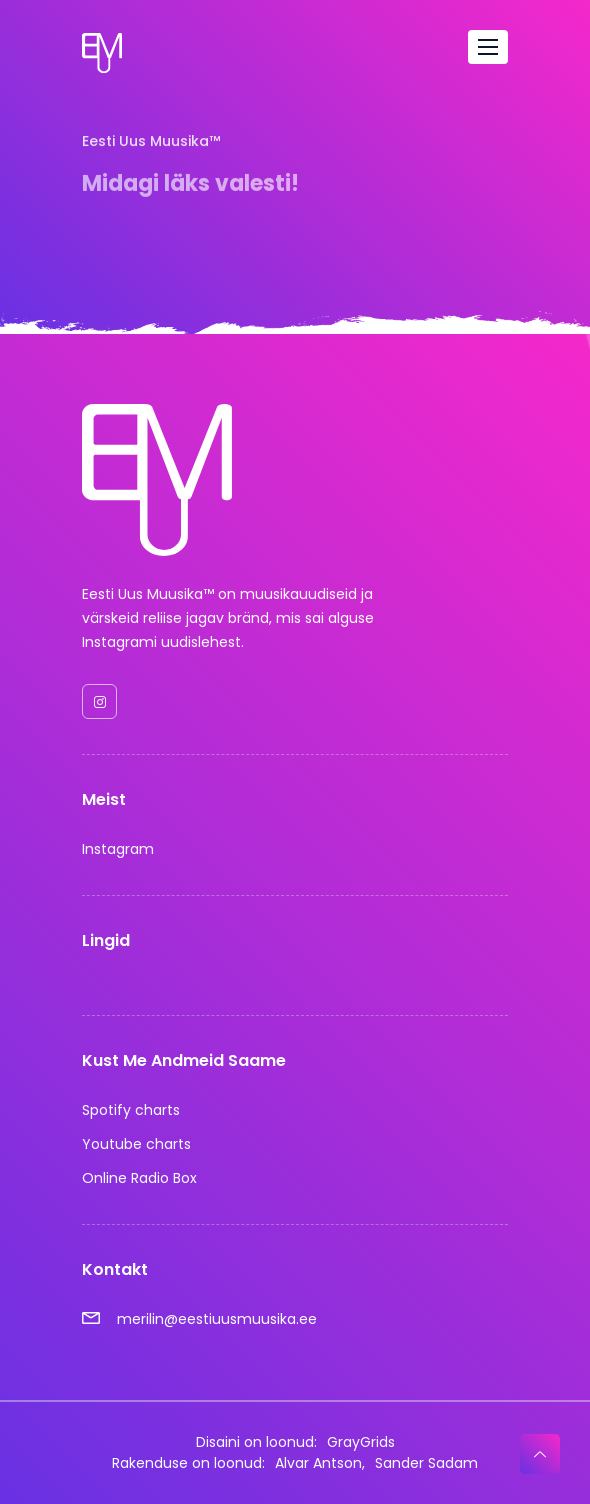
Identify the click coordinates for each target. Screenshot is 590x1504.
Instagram (118, 849)
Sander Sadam (426, 1463)
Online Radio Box (139, 1178)
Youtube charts (136, 1144)
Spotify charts (131, 1110)
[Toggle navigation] (488, 47)
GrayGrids (361, 1442)
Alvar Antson (318, 1463)
